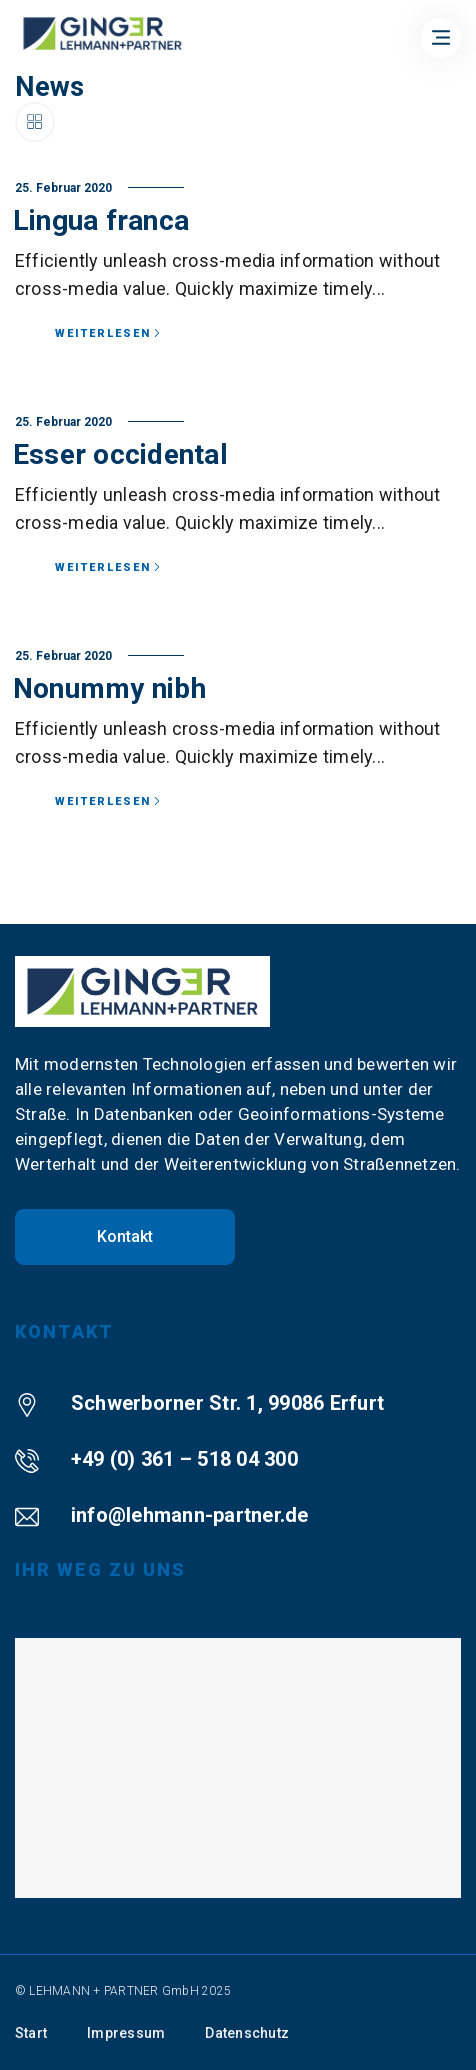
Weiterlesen (108, 333)
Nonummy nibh (109, 688)
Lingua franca (101, 220)
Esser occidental (120, 454)
